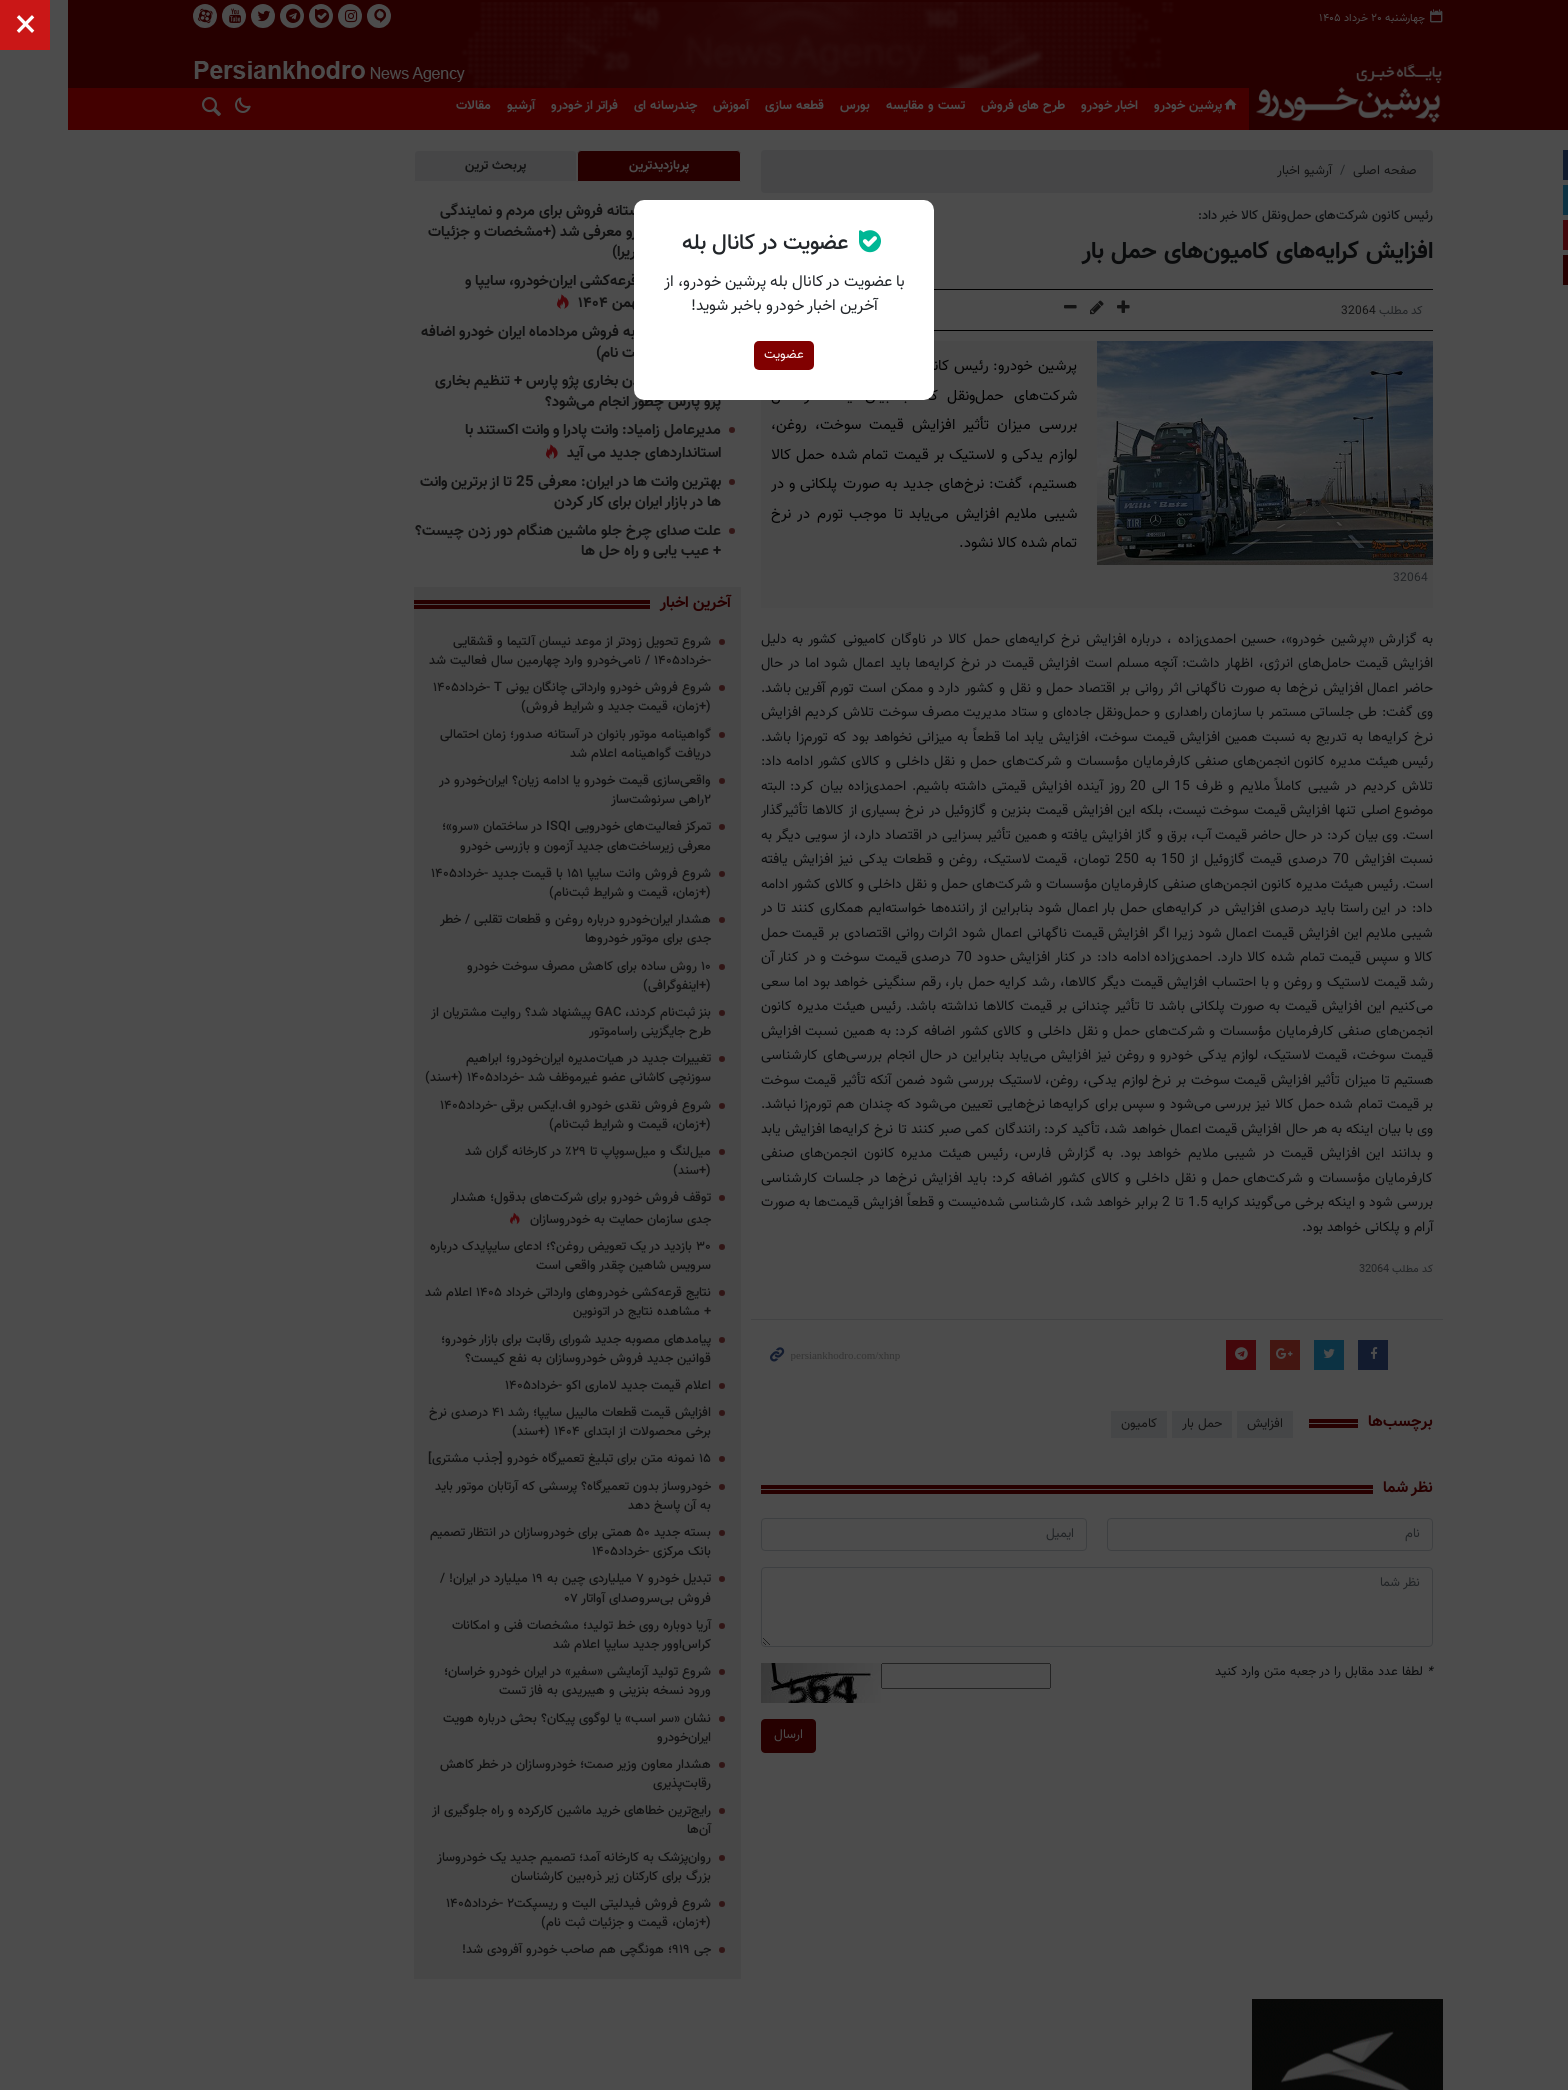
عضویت (784, 355)
